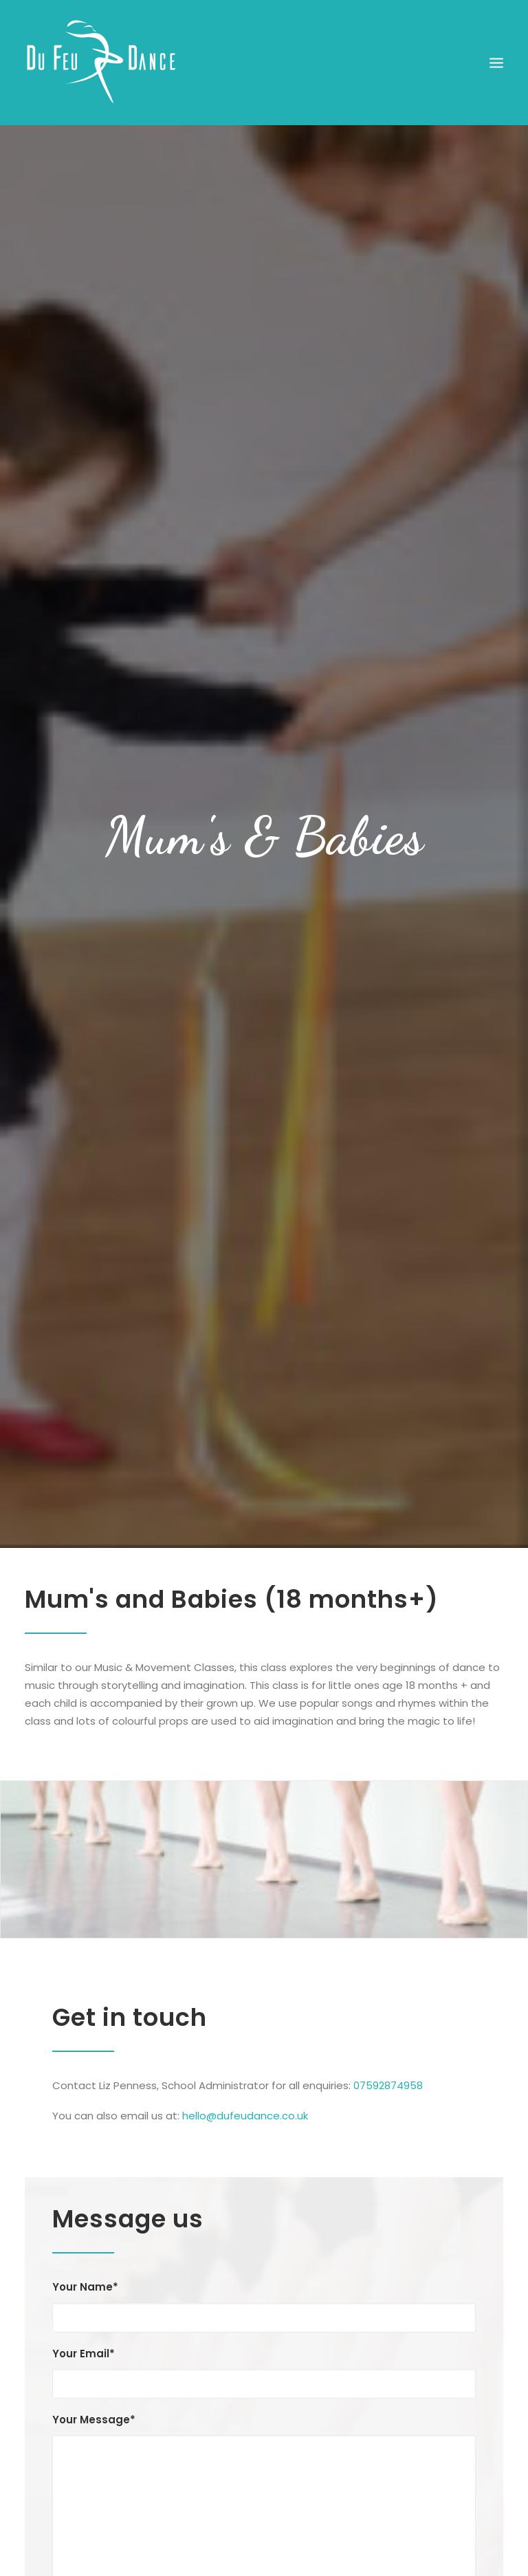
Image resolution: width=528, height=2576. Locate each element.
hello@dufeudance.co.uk (245, 2106)
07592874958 (388, 2076)
